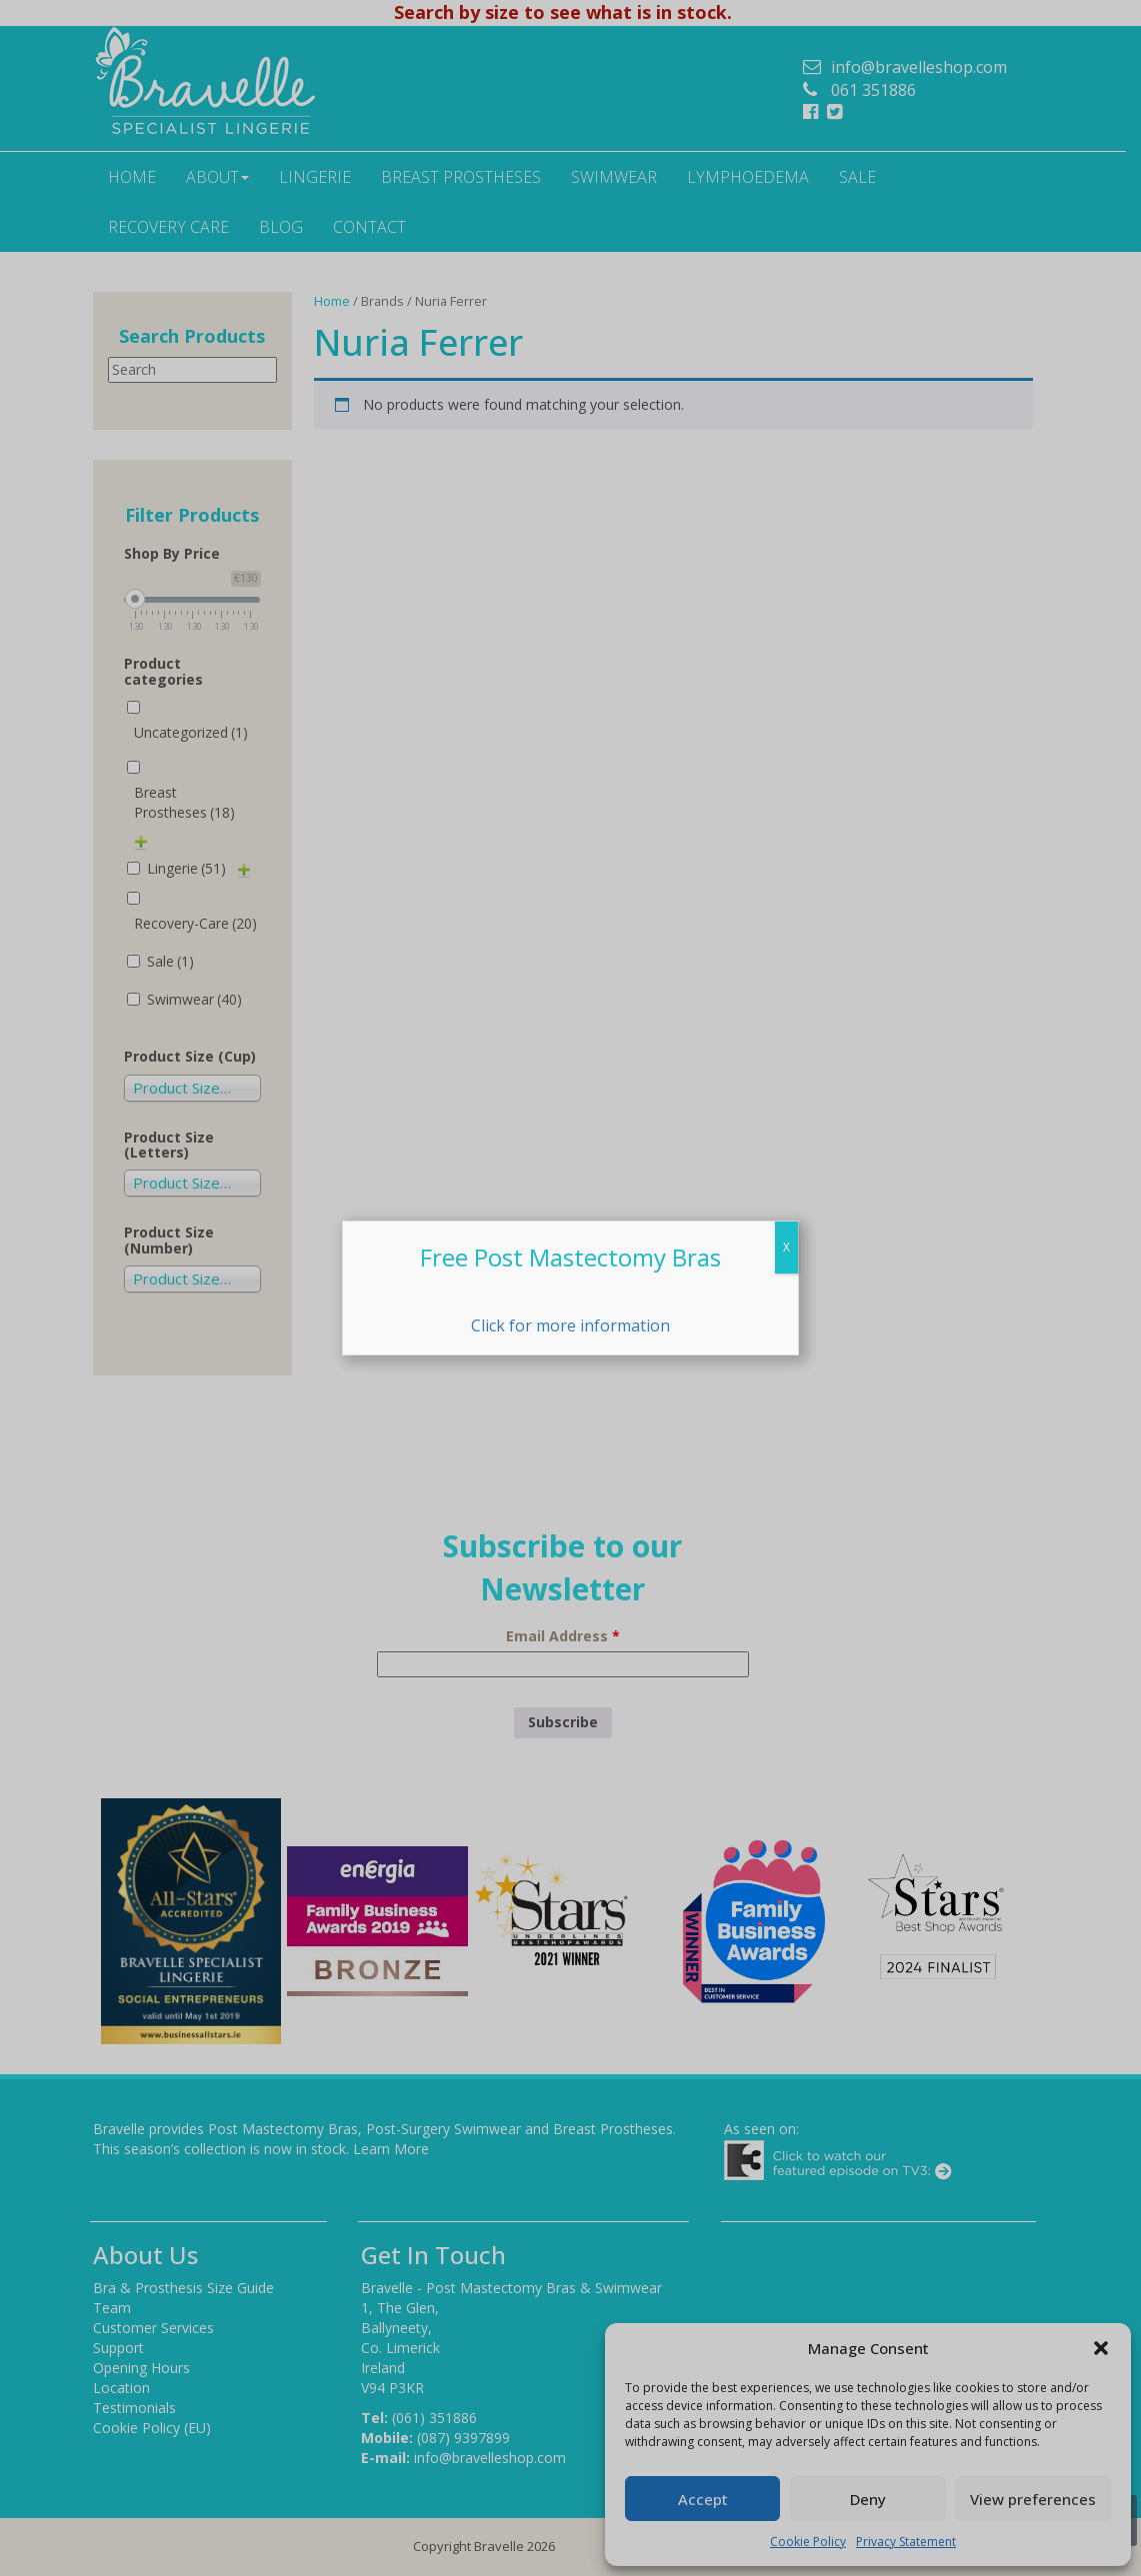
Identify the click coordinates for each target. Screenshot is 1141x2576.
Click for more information (570, 1325)
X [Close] (786, 1247)
